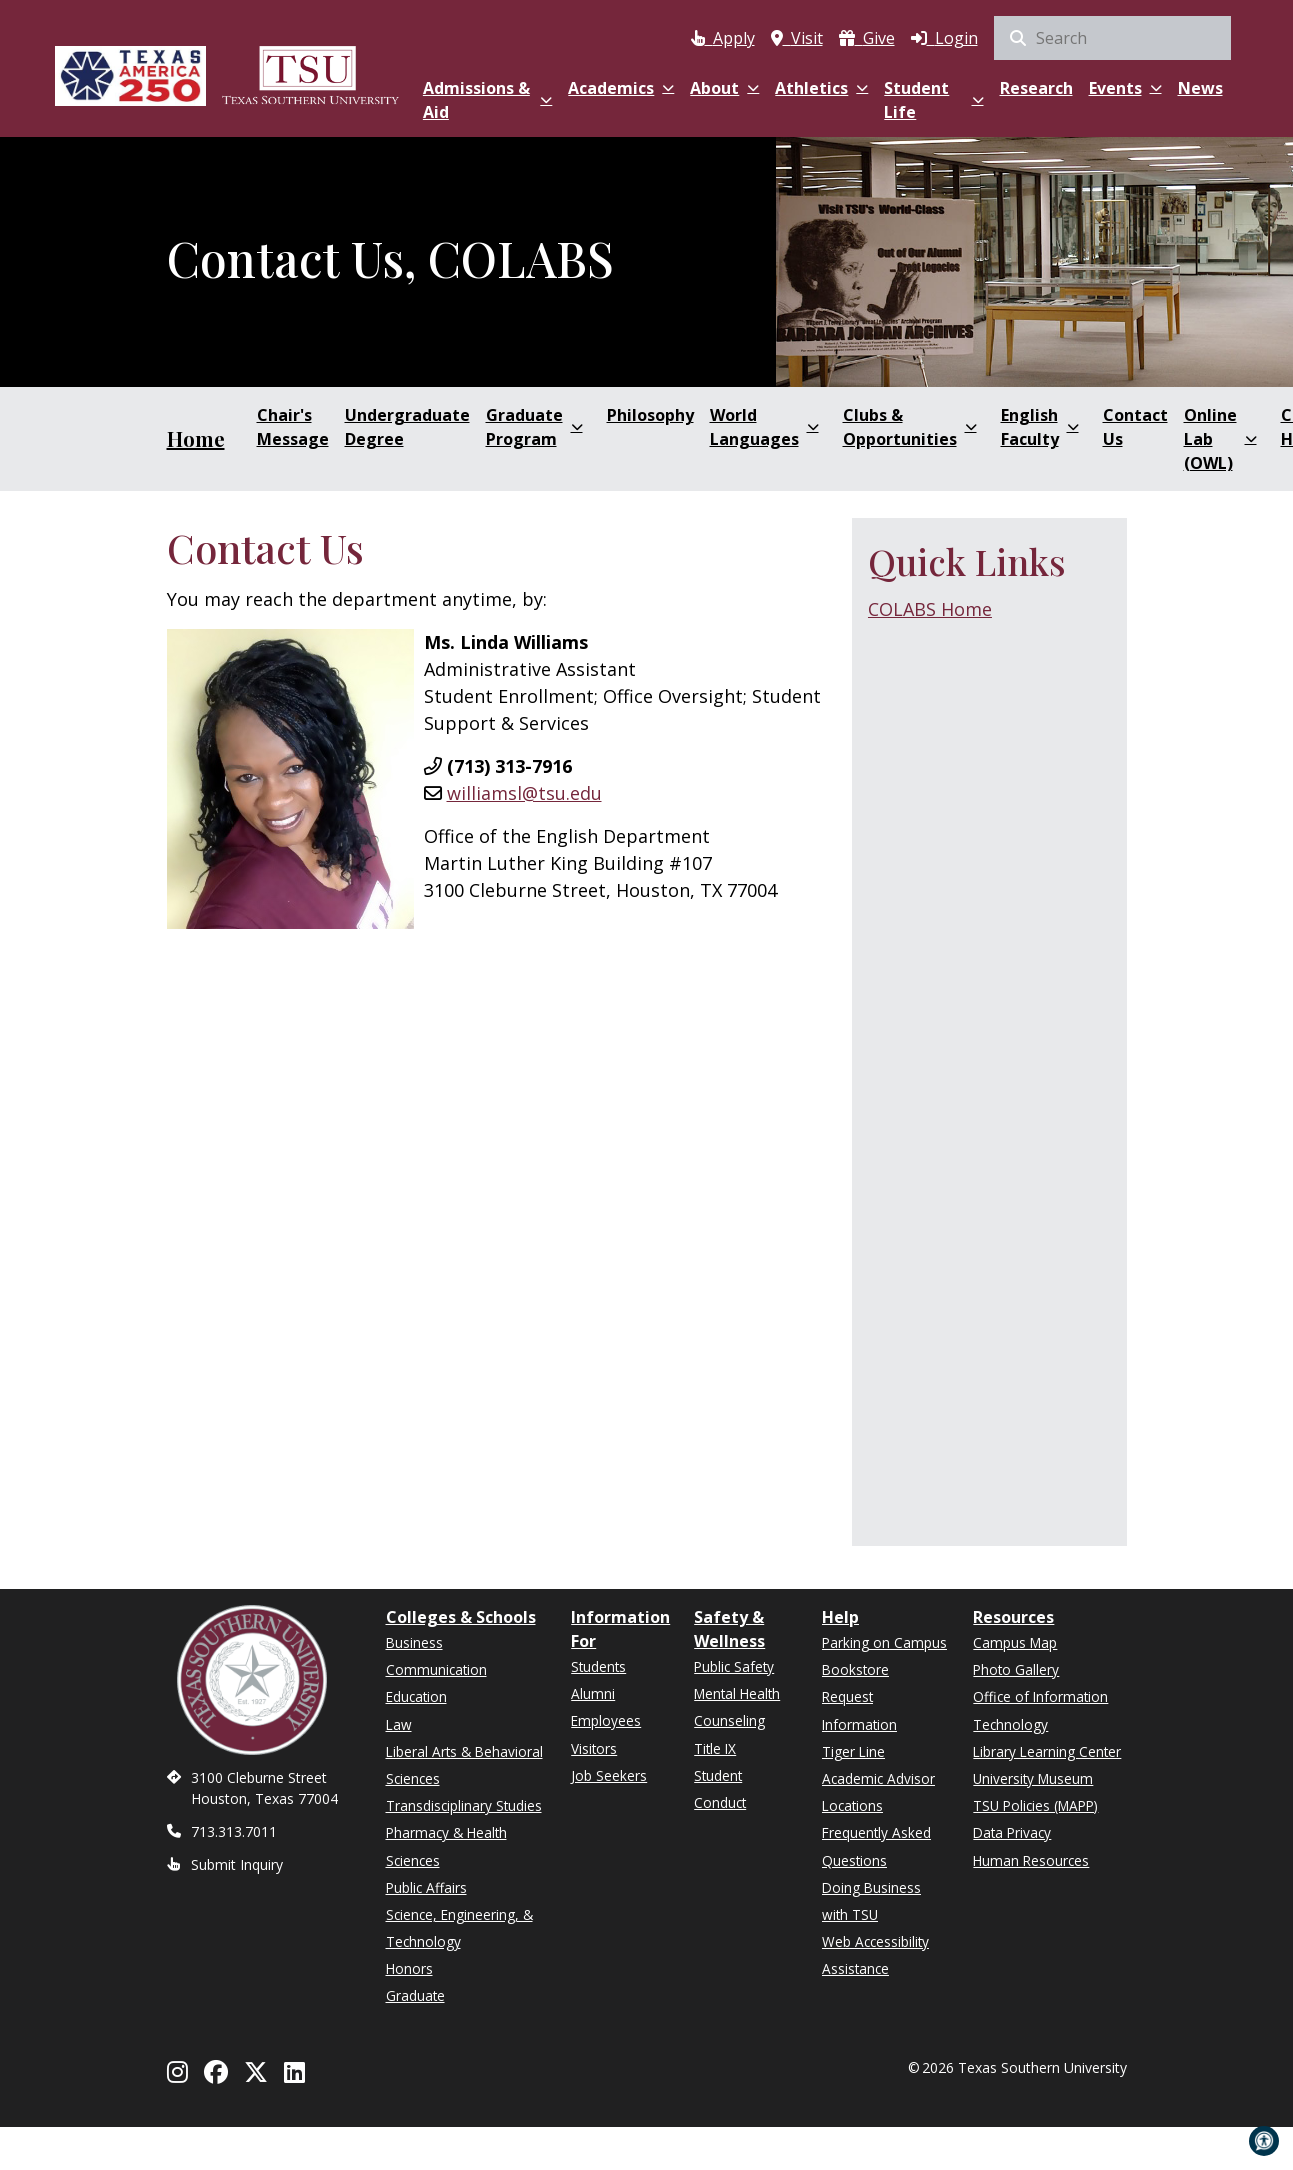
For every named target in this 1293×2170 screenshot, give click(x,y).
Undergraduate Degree (407, 427)
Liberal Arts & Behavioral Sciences (464, 1765)
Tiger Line (853, 1751)
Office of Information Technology (1040, 1710)
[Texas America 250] (131, 72)
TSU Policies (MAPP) (1035, 1805)
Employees (606, 1720)
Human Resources (1031, 1860)
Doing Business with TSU (871, 1901)
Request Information (859, 1710)
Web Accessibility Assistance (875, 1955)
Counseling (729, 1720)
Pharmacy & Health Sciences (446, 1846)
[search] (1112, 38)
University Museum (1033, 1778)
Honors (409, 1968)
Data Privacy (1012, 1832)
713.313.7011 (234, 1831)
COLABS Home (930, 609)
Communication (436, 1669)
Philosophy (650, 415)
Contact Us (1135, 427)
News (1200, 88)
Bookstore (855, 1669)
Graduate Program (534, 427)
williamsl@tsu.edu (524, 793)
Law (399, 1724)
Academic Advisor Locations (878, 1792)
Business (414, 1642)
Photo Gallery (1016, 1669)
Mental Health (737, 1693)
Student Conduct (720, 1789)
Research (1036, 88)
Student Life (933, 100)
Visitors (594, 1748)
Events (1125, 88)
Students (598, 1666)
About (724, 88)
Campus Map (1015, 1642)
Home (196, 438)
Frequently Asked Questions (876, 1846)
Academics (621, 88)
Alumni (593, 1693)
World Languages (764, 427)
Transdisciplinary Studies (464, 1805)
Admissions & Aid (487, 100)
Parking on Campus (884, 1642)
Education (416, 1696)
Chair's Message (293, 427)
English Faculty (1040, 427)
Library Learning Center (1047, 1751)
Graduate (415, 1995)
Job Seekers (609, 1775)
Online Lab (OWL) (1220, 439)
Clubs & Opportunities (910, 427)
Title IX (715, 1748)
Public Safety (734, 1666)
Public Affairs (426, 1887)
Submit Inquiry (237, 1864)
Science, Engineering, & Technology (459, 1928)
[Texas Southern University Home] (310, 72)
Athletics (821, 88)
